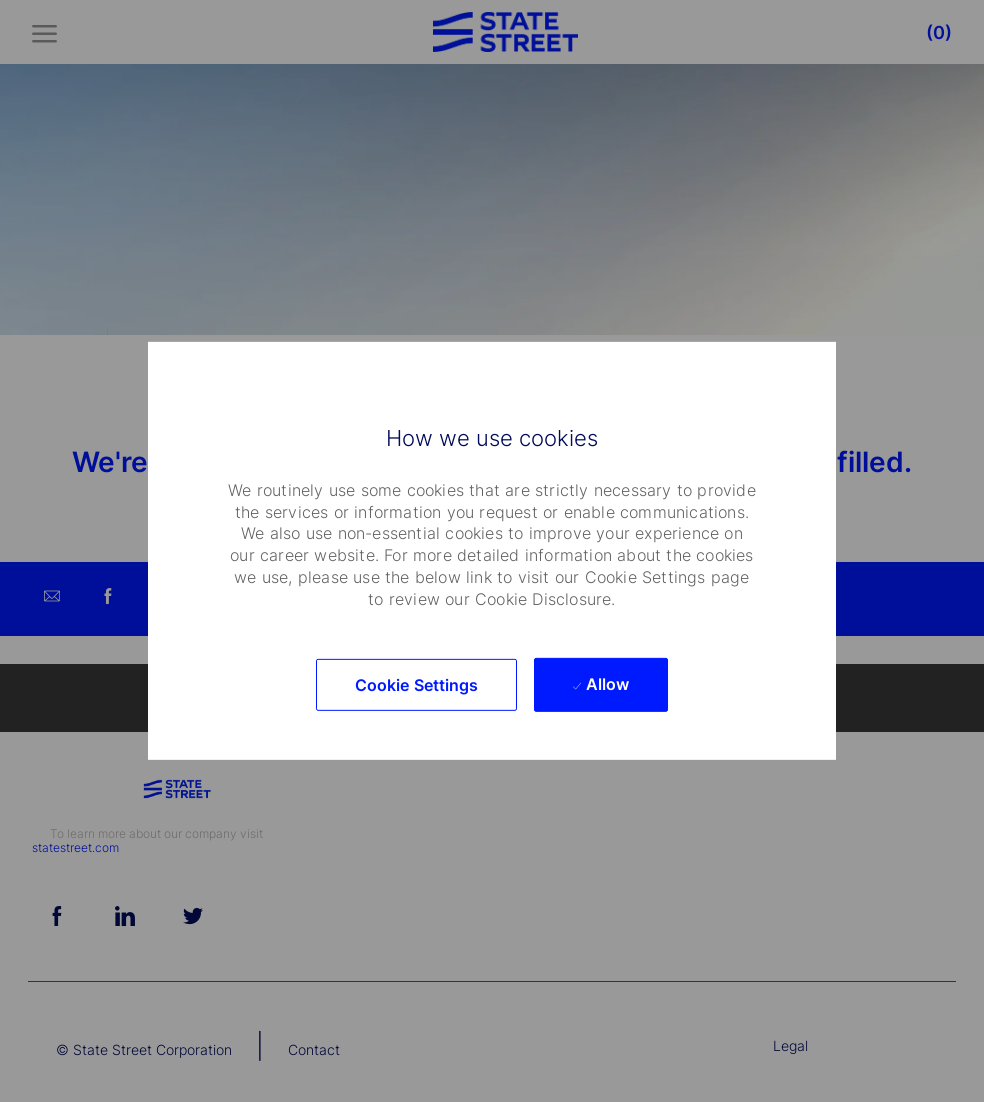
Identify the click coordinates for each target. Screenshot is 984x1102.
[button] (417, 685)
